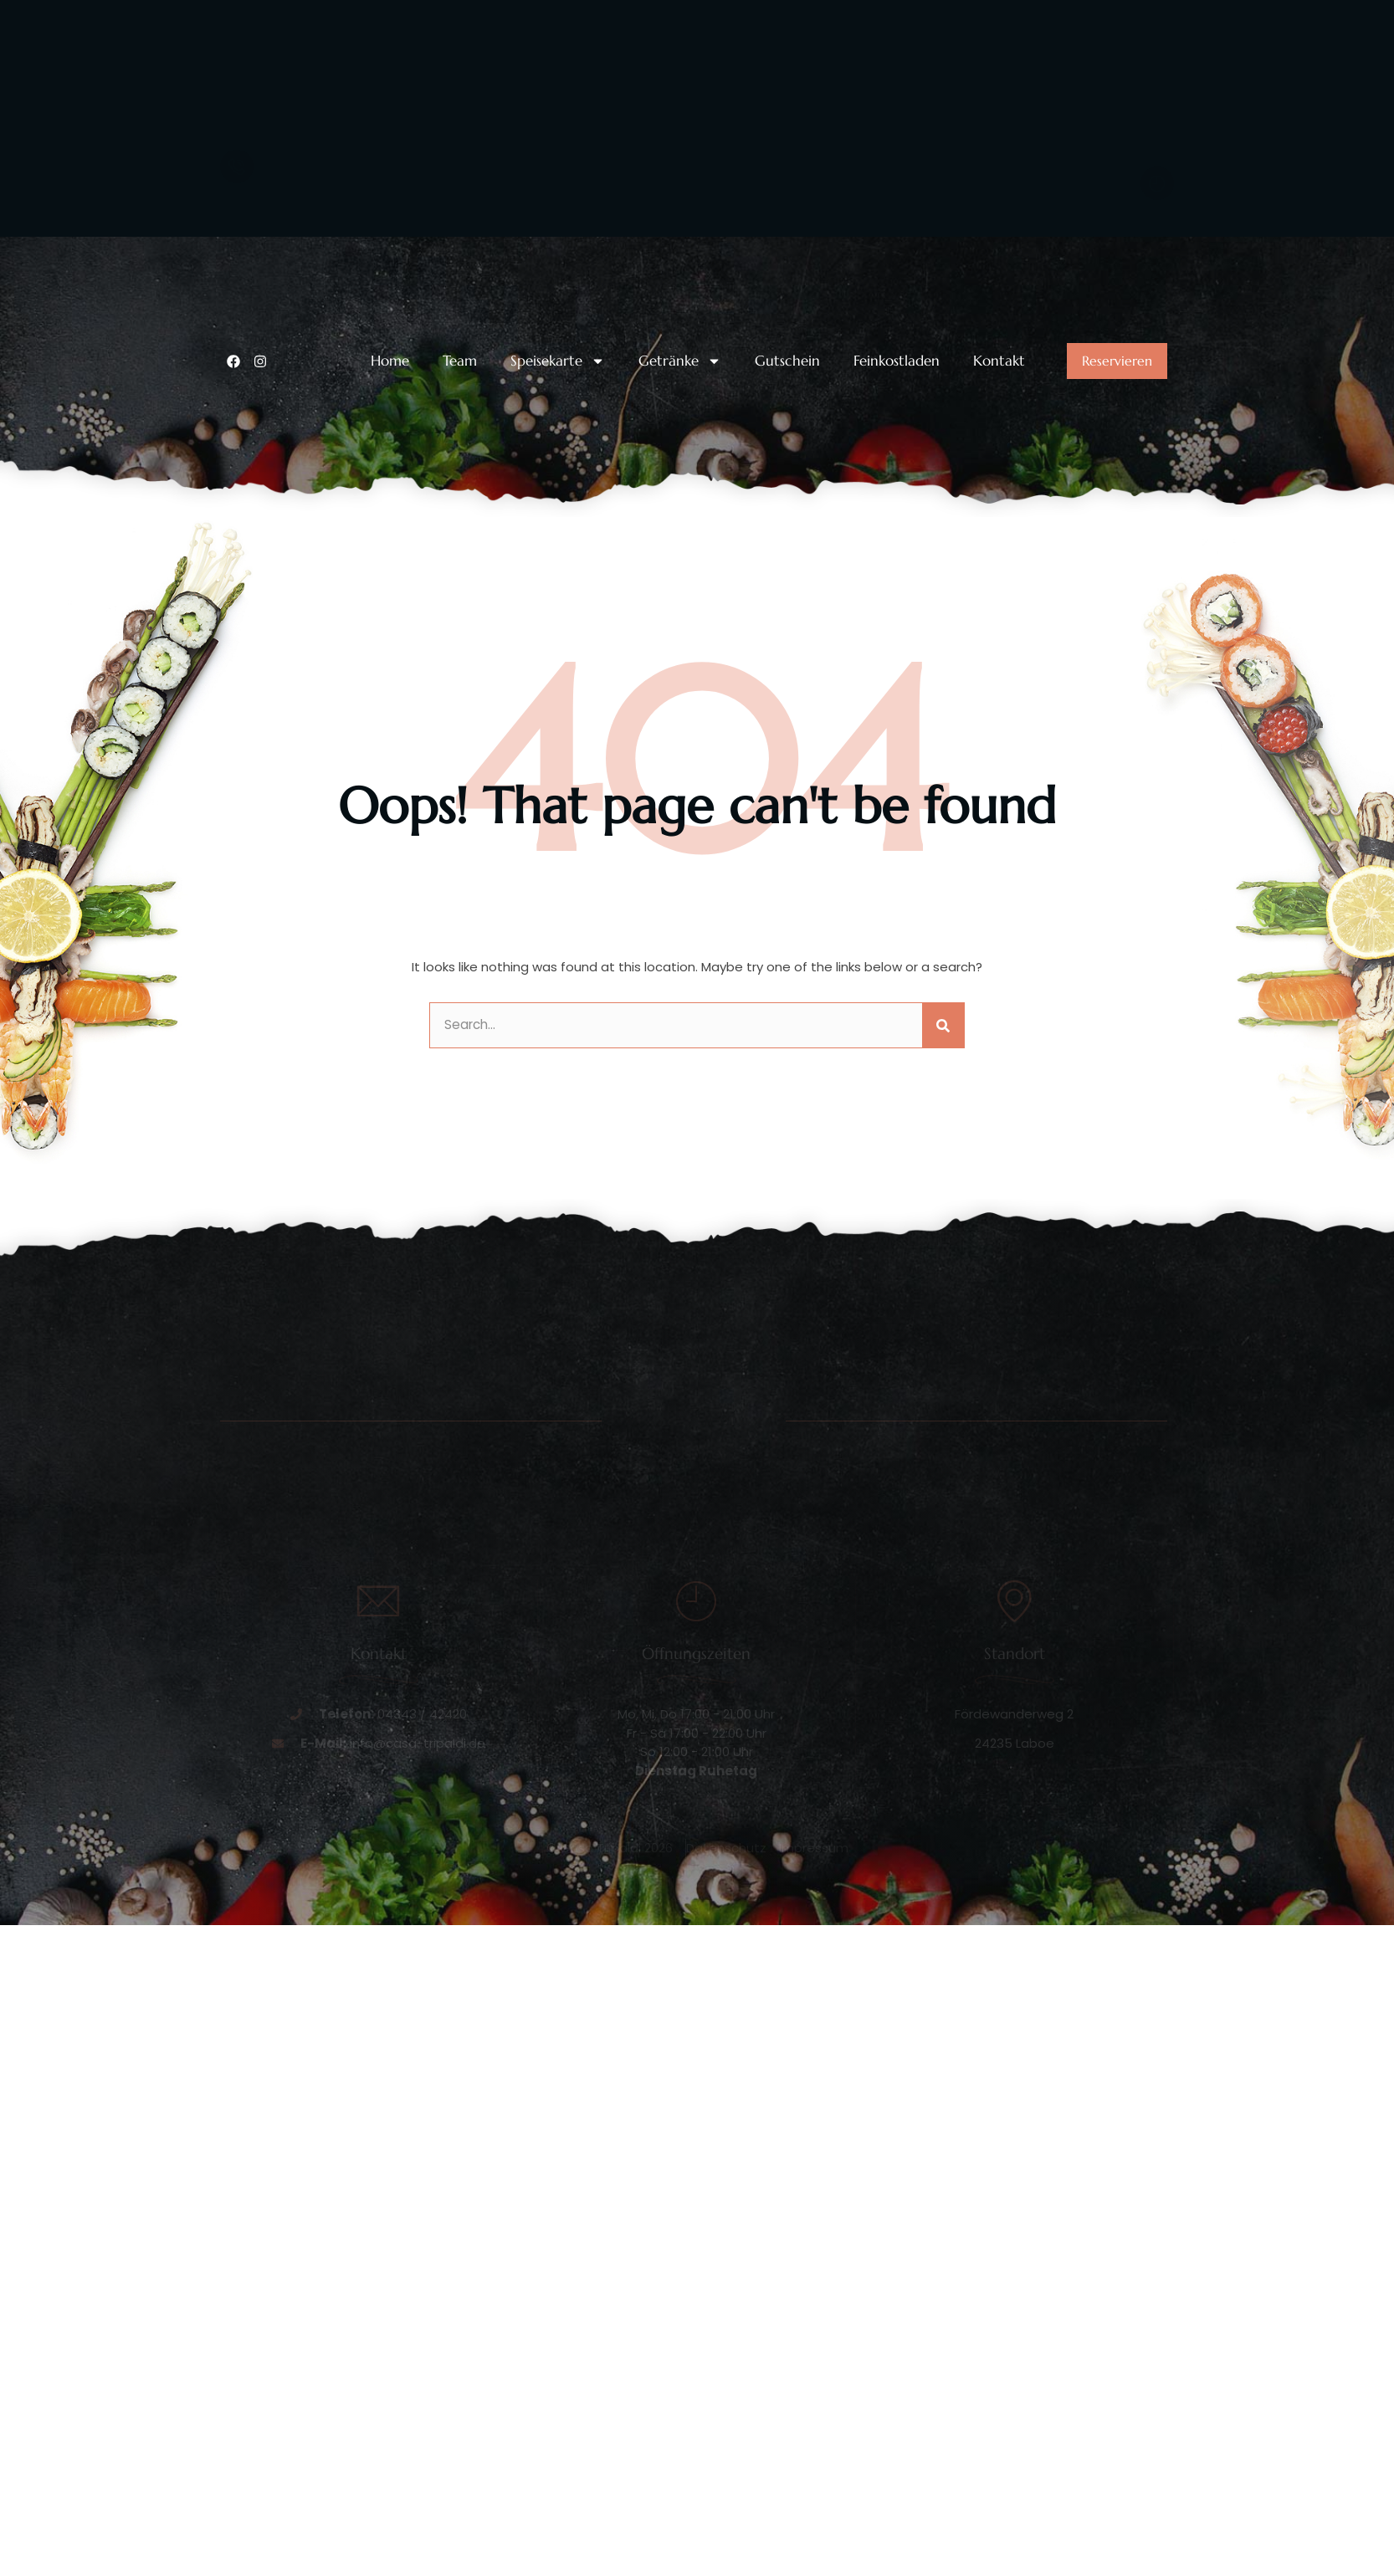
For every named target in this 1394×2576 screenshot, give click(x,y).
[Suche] (943, 1216)
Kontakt (999, 552)
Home (390, 552)
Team (460, 552)
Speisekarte (557, 552)
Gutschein (787, 552)
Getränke (679, 552)
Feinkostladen (896, 552)
